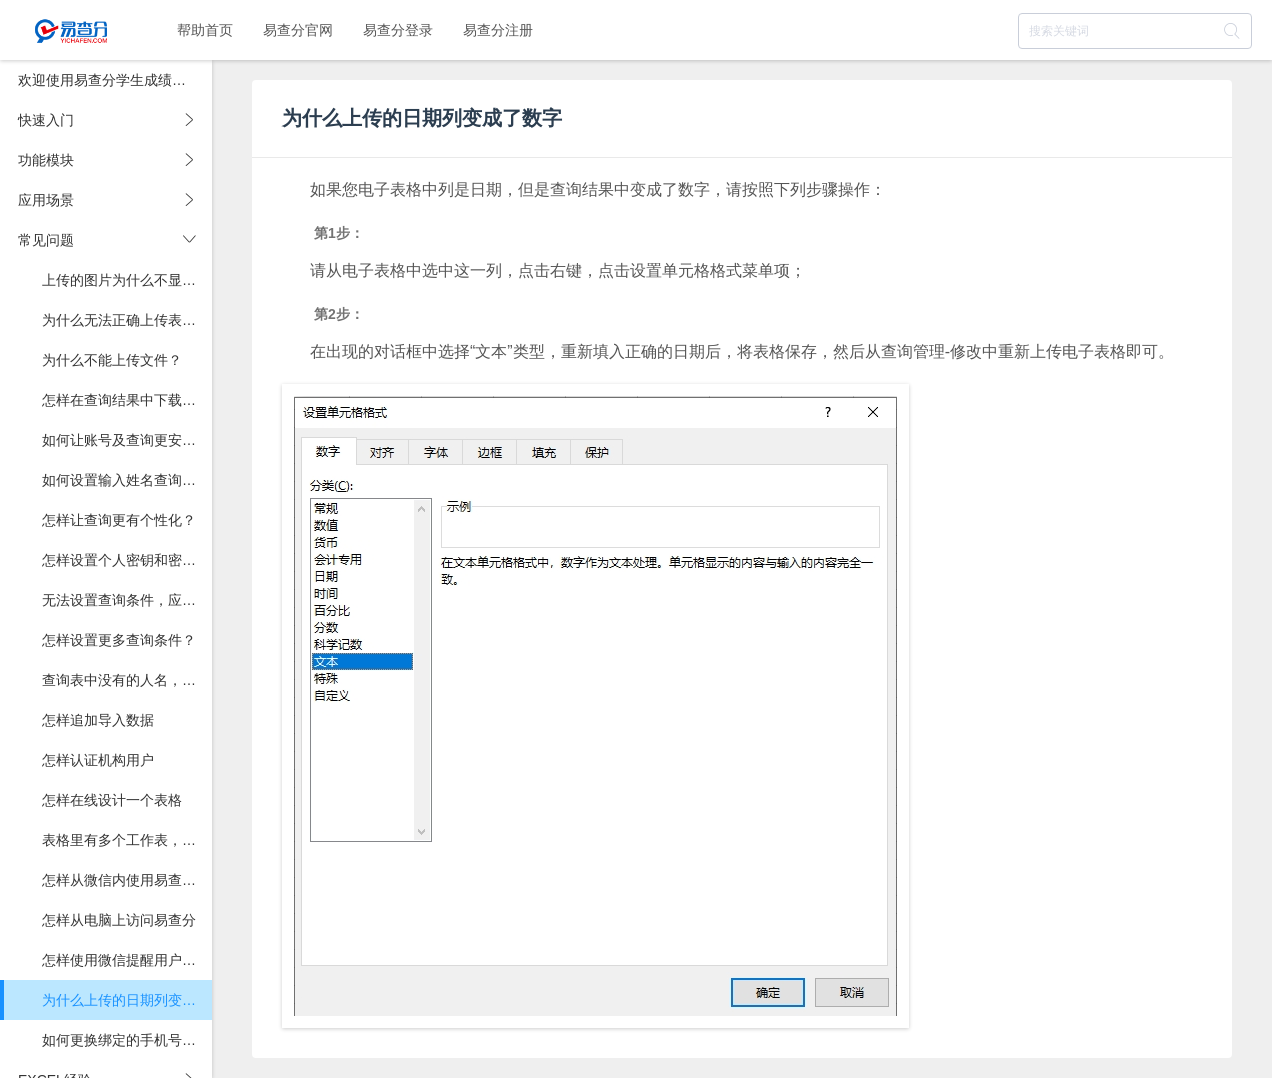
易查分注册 (498, 30)
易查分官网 (298, 30)
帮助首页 (205, 30)
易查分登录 (398, 30)
